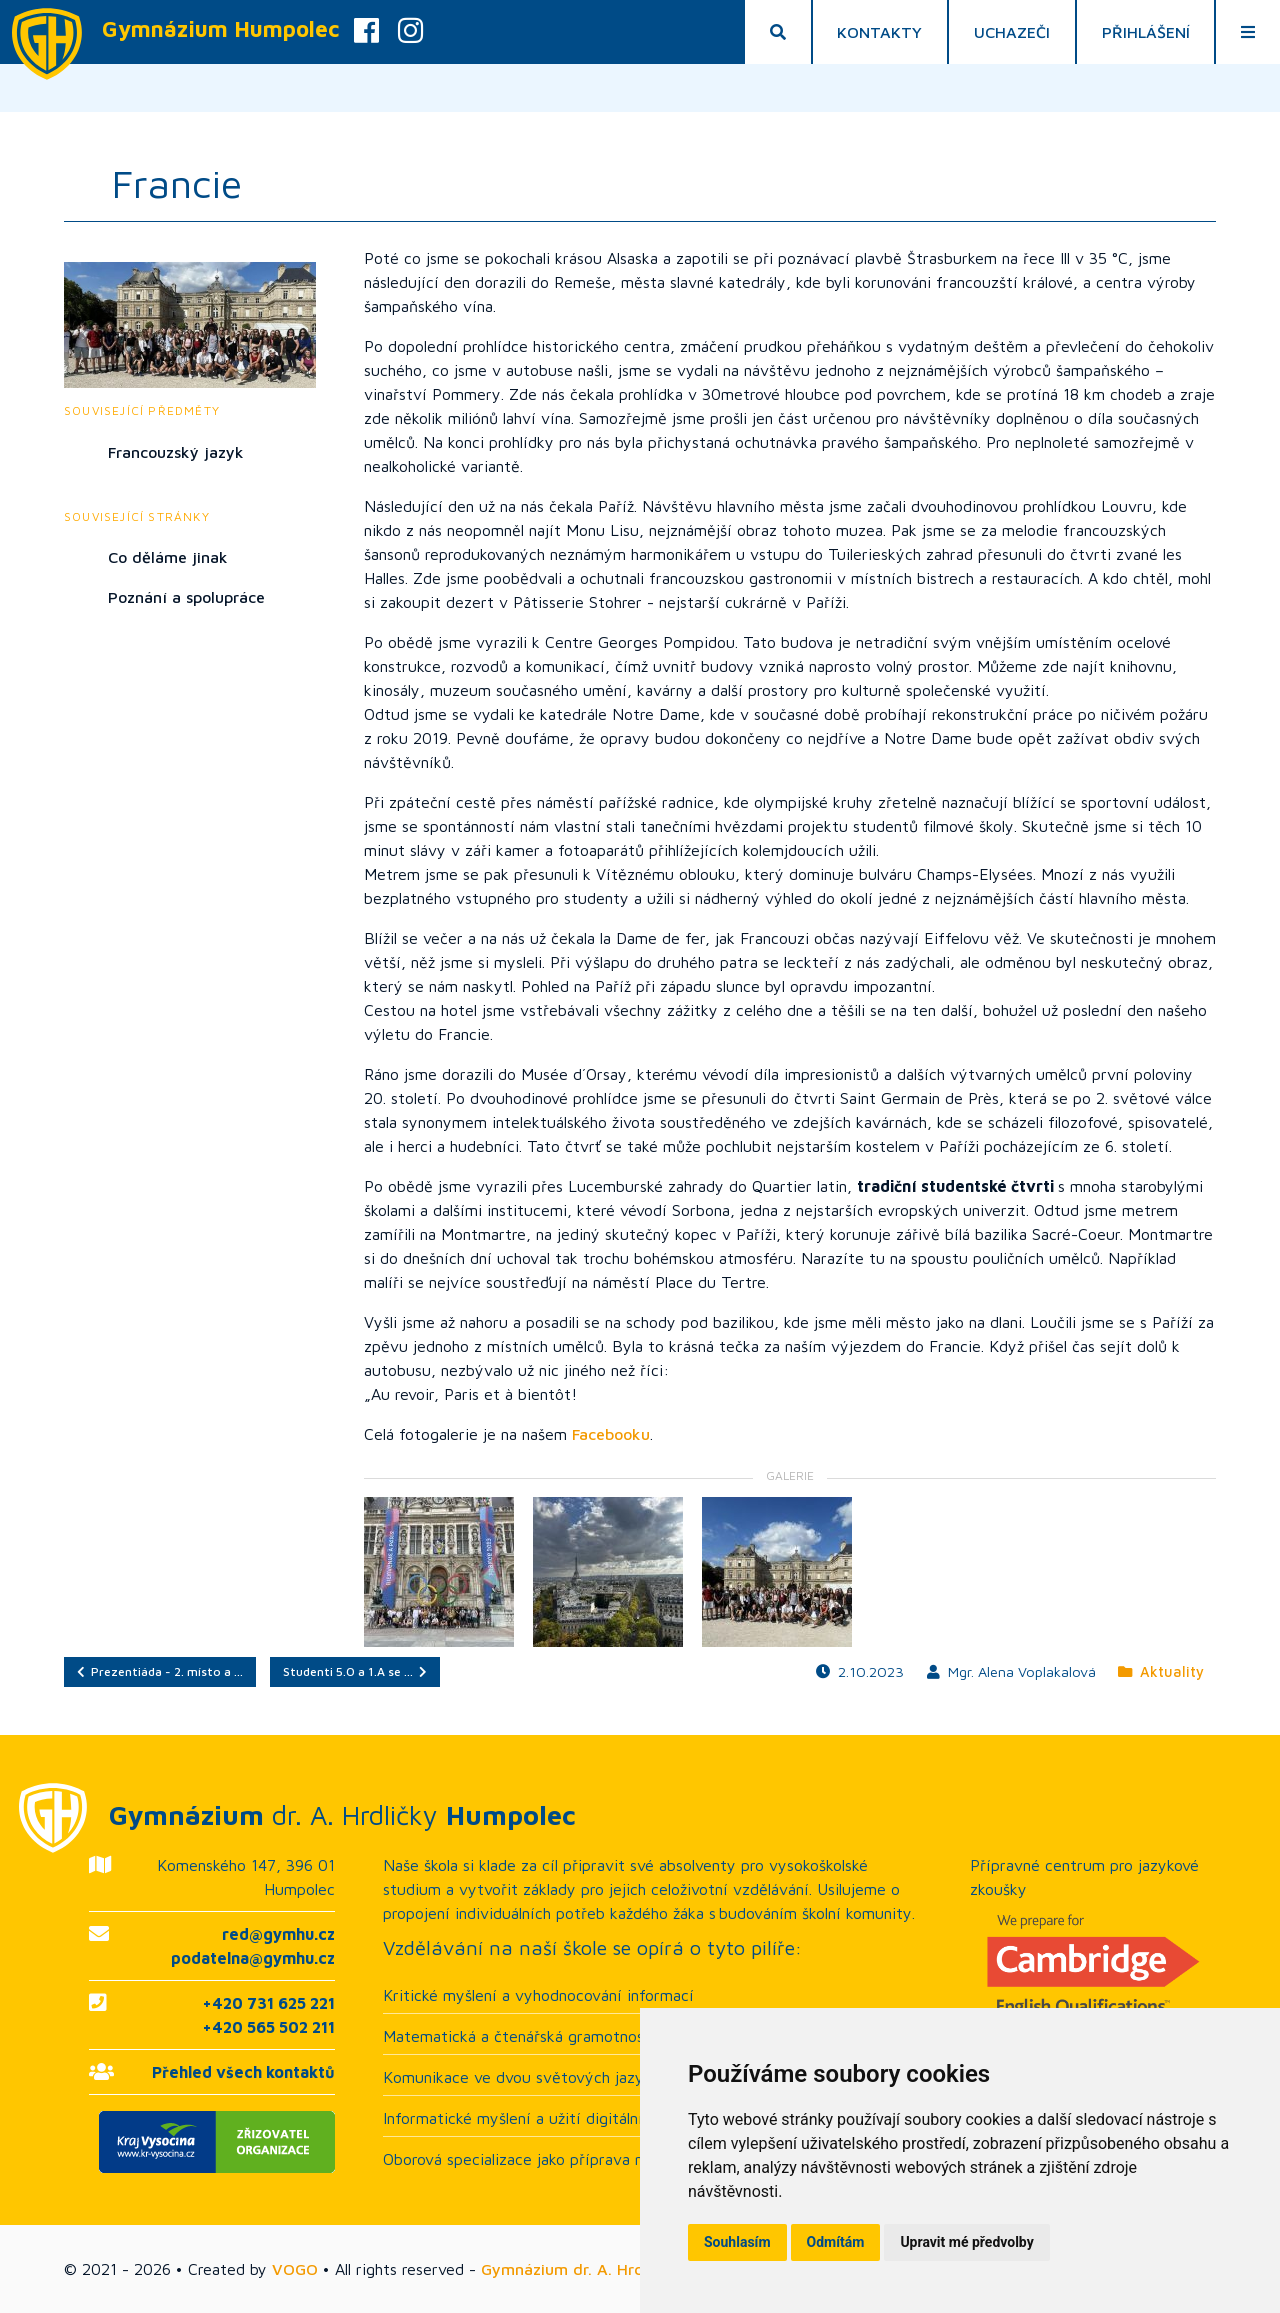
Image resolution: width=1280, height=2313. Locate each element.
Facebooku (611, 1434)
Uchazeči (1012, 32)
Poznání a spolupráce (186, 597)
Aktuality (1161, 1671)
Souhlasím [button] (737, 2242)
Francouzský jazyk (176, 452)
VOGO (295, 2269)
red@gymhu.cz (278, 1934)
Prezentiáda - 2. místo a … (160, 1671)
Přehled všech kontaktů (243, 2072)
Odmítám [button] (836, 2242)
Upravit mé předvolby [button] (966, 2242)
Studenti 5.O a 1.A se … (355, 1671)
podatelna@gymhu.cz (253, 1958)
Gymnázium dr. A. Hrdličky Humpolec (618, 2269)
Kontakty (879, 32)
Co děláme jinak (168, 557)
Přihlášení (1146, 32)
